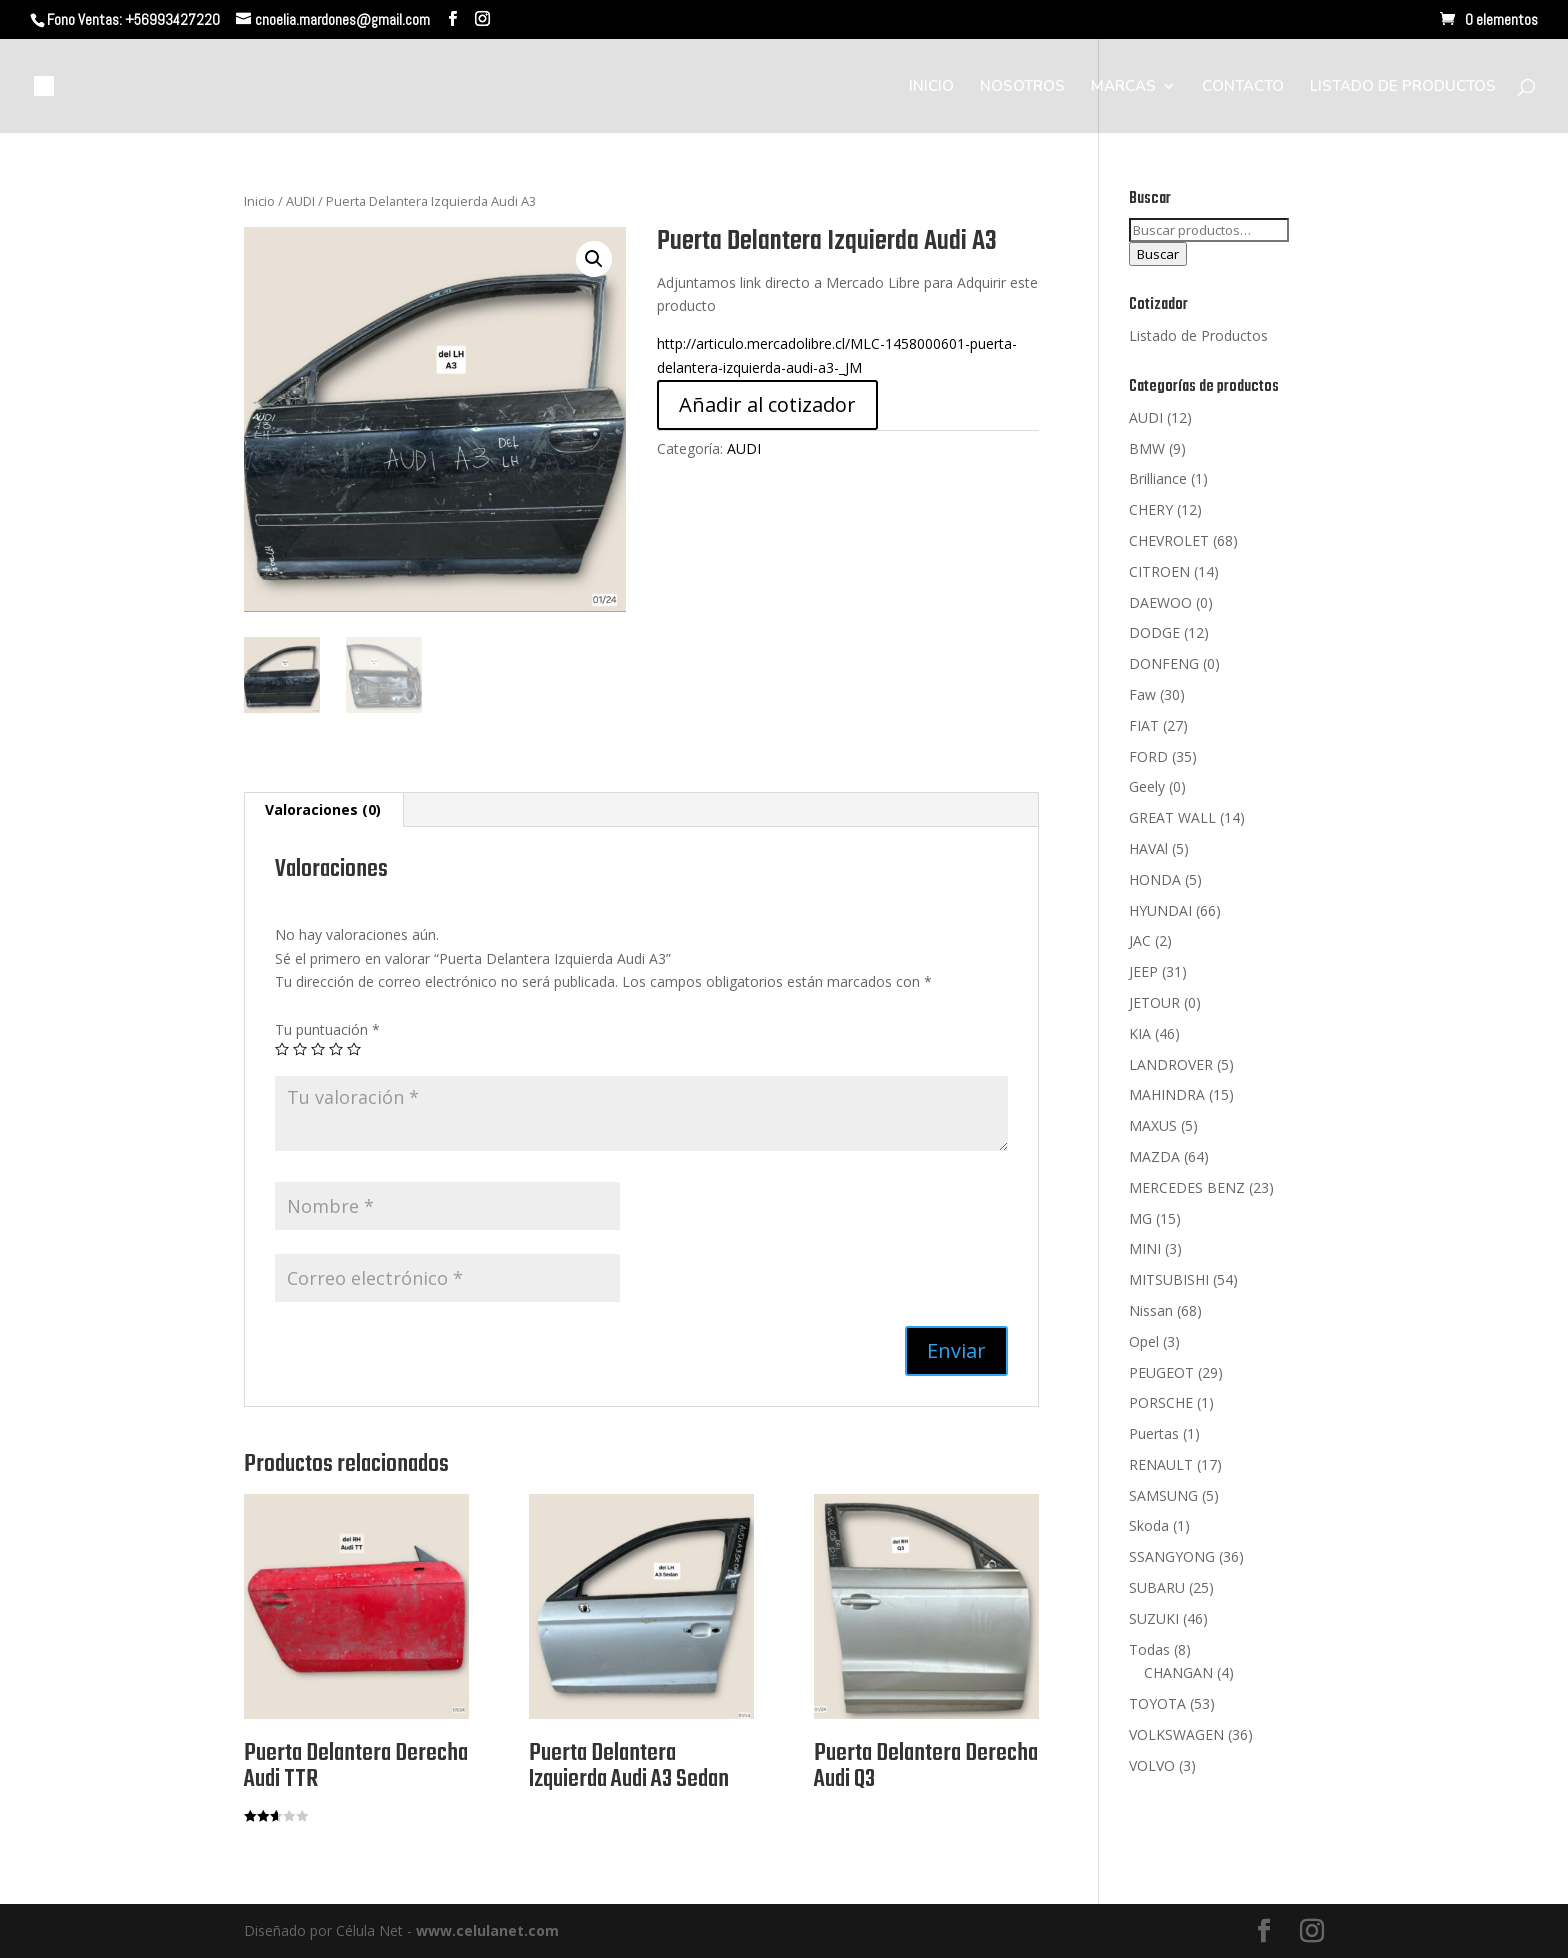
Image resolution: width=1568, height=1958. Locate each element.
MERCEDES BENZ (1187, 1187)
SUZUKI (1154, 1618)
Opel (1144, 1341)
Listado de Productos (1198, 335)
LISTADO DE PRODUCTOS (1403, 87)
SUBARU (1157, 1587)
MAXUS (1153, 1125)
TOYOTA (1157, 1703)
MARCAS (1123, 87)
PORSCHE (1161, 1402)
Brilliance (1158, 478)
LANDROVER (1171, 1064)
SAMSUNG (1163, 1495)
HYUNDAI (1160, 910)
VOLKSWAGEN (1176, 1734)
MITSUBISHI (1169, 1279)
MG (1140, 1218)
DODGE (1154, 632)
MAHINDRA (1167, 1094)
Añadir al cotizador (767, 404)
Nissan (1151, 1310)
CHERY (1151, 509)
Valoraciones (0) (323, 809)
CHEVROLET (1169, 540)
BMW (1147, 448)
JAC (1140, 940)
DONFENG (1164, 663)
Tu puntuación (327, 1029)
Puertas (1154, 1433)
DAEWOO (1160, 602)
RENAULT (1161, 1464)
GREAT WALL (1172, 817)
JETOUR (1154, 1002)
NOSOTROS (1022, 87)
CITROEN (1159, 571)
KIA (1140, 1033)
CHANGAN (1178, 1672)
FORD (1148, 756)
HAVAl (1148, 848)
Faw (1142, 694)
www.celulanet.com (487, 1930)
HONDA (1155, 879)
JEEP (1143, 971)
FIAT (1144, 725)
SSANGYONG (1172, 1556)
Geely (1147, 786)
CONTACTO (1243, 87)
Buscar (1158, 254)
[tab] (323, 810)
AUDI (300, 201)
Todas (1149, 1649)
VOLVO (1152, 1765)
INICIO (931, 87)
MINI (1145, 1248)
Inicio (259, 201)
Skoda (1149, 1525)
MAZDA (1154, 1156)
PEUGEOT (1161, 1372)
